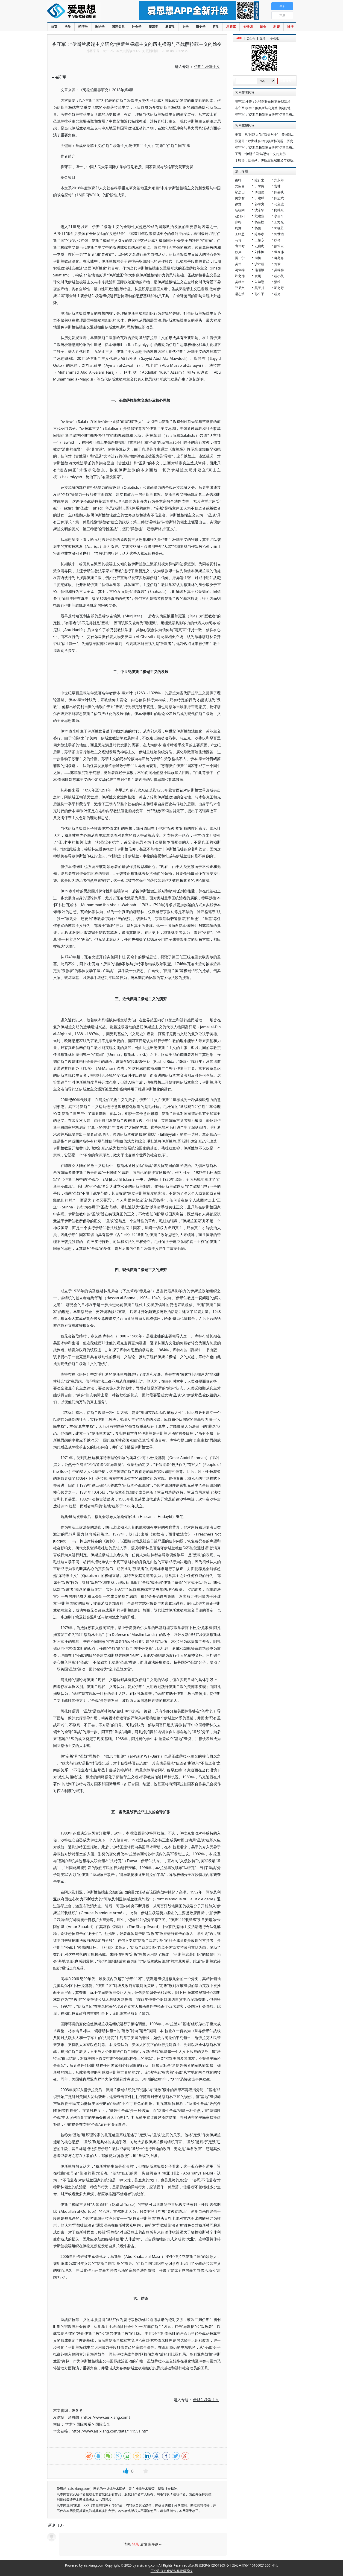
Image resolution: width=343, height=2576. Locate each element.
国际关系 (118, 26)
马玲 (238, 240)
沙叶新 (259, 264)
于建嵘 (259, 198)
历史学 (200, 26)
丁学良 (259, 186)
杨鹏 (258, 228)
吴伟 (238, 264)
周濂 (238, 228)
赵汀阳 (240, 216)
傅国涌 (259, 192)
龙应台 (240, 186)
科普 (276, 26)
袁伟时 (240, 246)
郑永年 (279, 180)
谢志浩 (240, 294)
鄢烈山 (240, 192)
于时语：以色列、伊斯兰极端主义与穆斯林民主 (269, 160)
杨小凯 (279, 276)
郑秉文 (240, 288)
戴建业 (259, 216)
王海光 (279, 222)
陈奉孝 (259, 234)
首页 (54, 26)
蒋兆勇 (279, 258)
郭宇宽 (259, 204)
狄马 (277, 240)
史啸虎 (259, 246)
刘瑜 (277, 264)
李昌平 (279, 216)
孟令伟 (279, 252)
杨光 (277, 294)
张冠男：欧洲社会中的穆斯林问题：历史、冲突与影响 (273, 141)
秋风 (238, 252)
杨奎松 (259, 222)
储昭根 (259, 270)
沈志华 (259, 210)
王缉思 (240, 234)
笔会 (263, 26)
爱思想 (84, 11)
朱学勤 (259, 282)
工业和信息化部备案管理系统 (172, 2571)
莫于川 (259, 288)
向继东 (279, 210)
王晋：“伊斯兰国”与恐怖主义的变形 (260, 154)
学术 (69, 2424)
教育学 (170, 26)
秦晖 (238, 180)
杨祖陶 (240, 210)
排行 (290, 26)
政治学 (100, 26)
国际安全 (102, 2424)
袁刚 (258, 276)
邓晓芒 (279, 228)
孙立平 (259, 294)
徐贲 (238, 204)
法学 (67, 26)
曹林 (277, 186)
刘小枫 (259, 252)
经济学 (83, 26)
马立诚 (279, 204)
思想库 (231, 26)
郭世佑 (279, 234)
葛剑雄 (240, 270)
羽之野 (279, 288)
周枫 (258, 258)
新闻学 (153, 26)
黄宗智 (240, 198)
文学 (185, 26)
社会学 (136, 26)
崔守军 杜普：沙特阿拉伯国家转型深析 (263, 101)
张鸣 (238, 222)
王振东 (259, 240)
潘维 (277, 282)
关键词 (248, 26)
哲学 (216, 26)
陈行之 (259, 180)
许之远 (240, 276)
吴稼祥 (279, 270)
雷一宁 (240, 258)
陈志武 (279, 198)
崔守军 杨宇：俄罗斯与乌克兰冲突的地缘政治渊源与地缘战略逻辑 (282, 108)
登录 (135, 2544)
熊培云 (279, 246)
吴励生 (240, 282)
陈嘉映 (279, 192)
